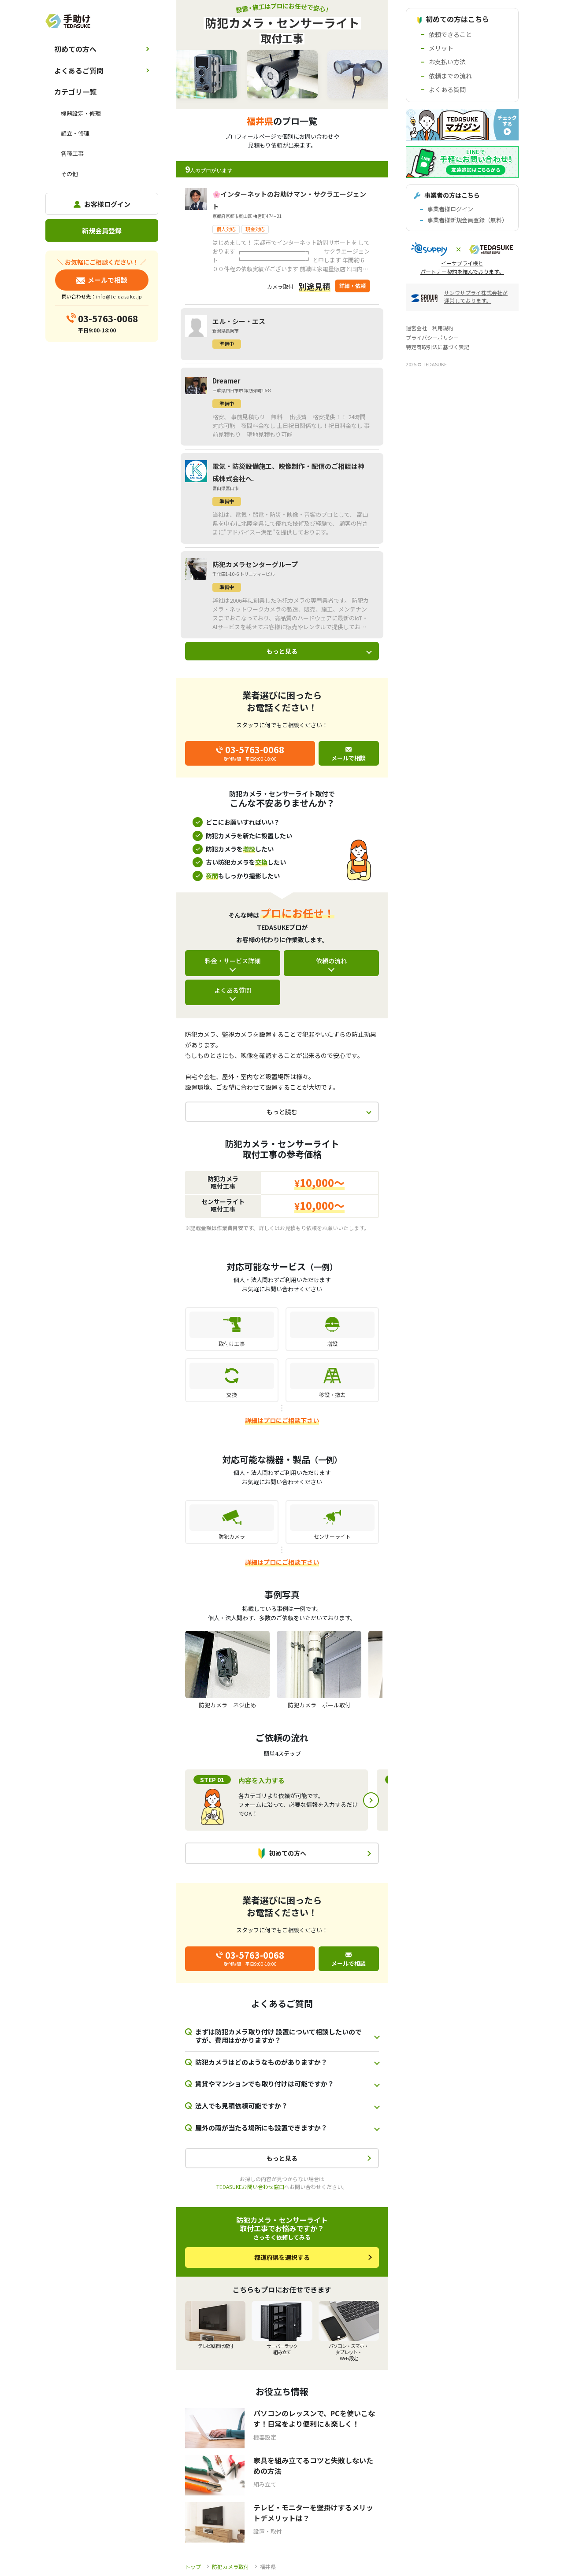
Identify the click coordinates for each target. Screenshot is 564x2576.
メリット (441, 48)
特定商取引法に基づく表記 (437, 346)
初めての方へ (75, 49)
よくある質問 (232, 990)
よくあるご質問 (79, 70)
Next (371, 1800)
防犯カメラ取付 (230, 2566)
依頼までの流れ (450, 75)
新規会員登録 (102, 230)
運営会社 (416, 328)
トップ (193, 2566)
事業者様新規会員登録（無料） (467, 220)
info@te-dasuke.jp (118, 296)
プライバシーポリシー (432, 337)
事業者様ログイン (450, 209)
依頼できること (450, 34)
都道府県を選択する (282, 2257)
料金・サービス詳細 (232, 960)
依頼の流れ (331, 960)
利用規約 (442, 328)
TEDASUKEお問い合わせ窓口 (250, 2186)
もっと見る (282, 651)
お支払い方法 (447, 61)
